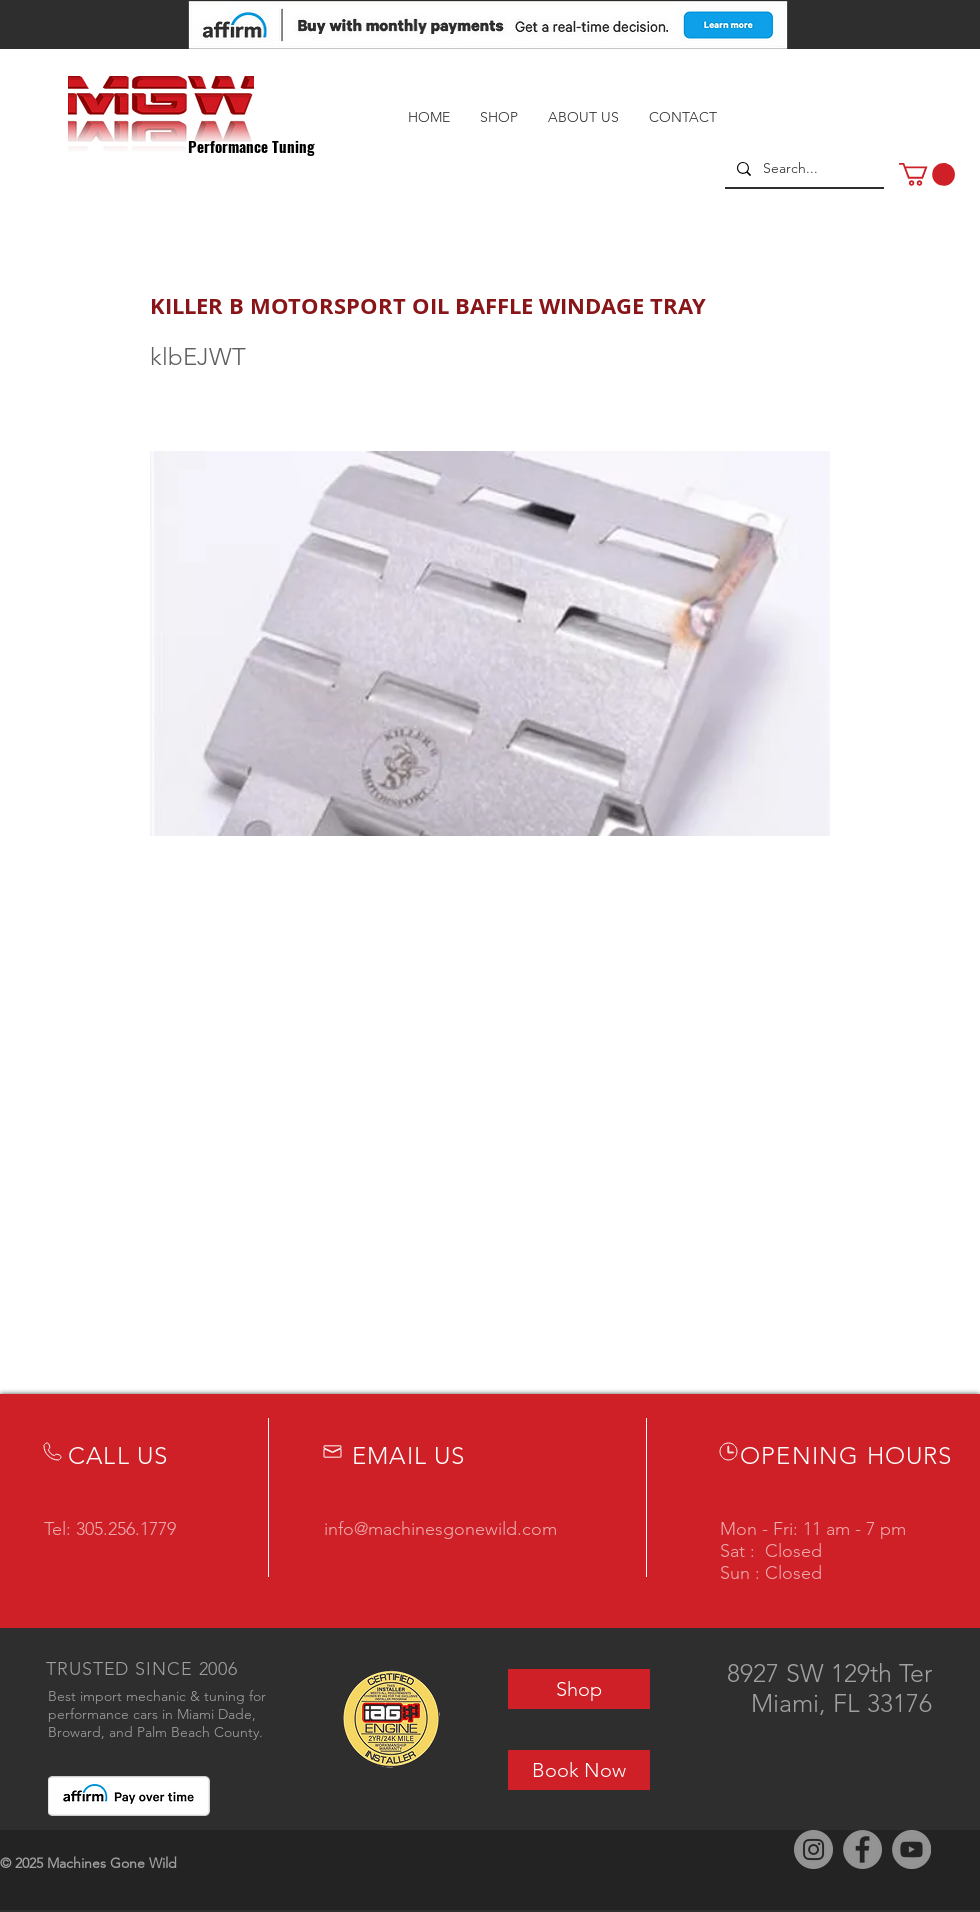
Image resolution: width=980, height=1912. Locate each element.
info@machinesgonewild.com (440, 1529)
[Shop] (579, 1689)
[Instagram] (813, 1849)
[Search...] (802, 169)
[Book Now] (579, 1770)
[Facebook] (862, 1849)
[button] (927, 174)
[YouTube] (911, 1849)
